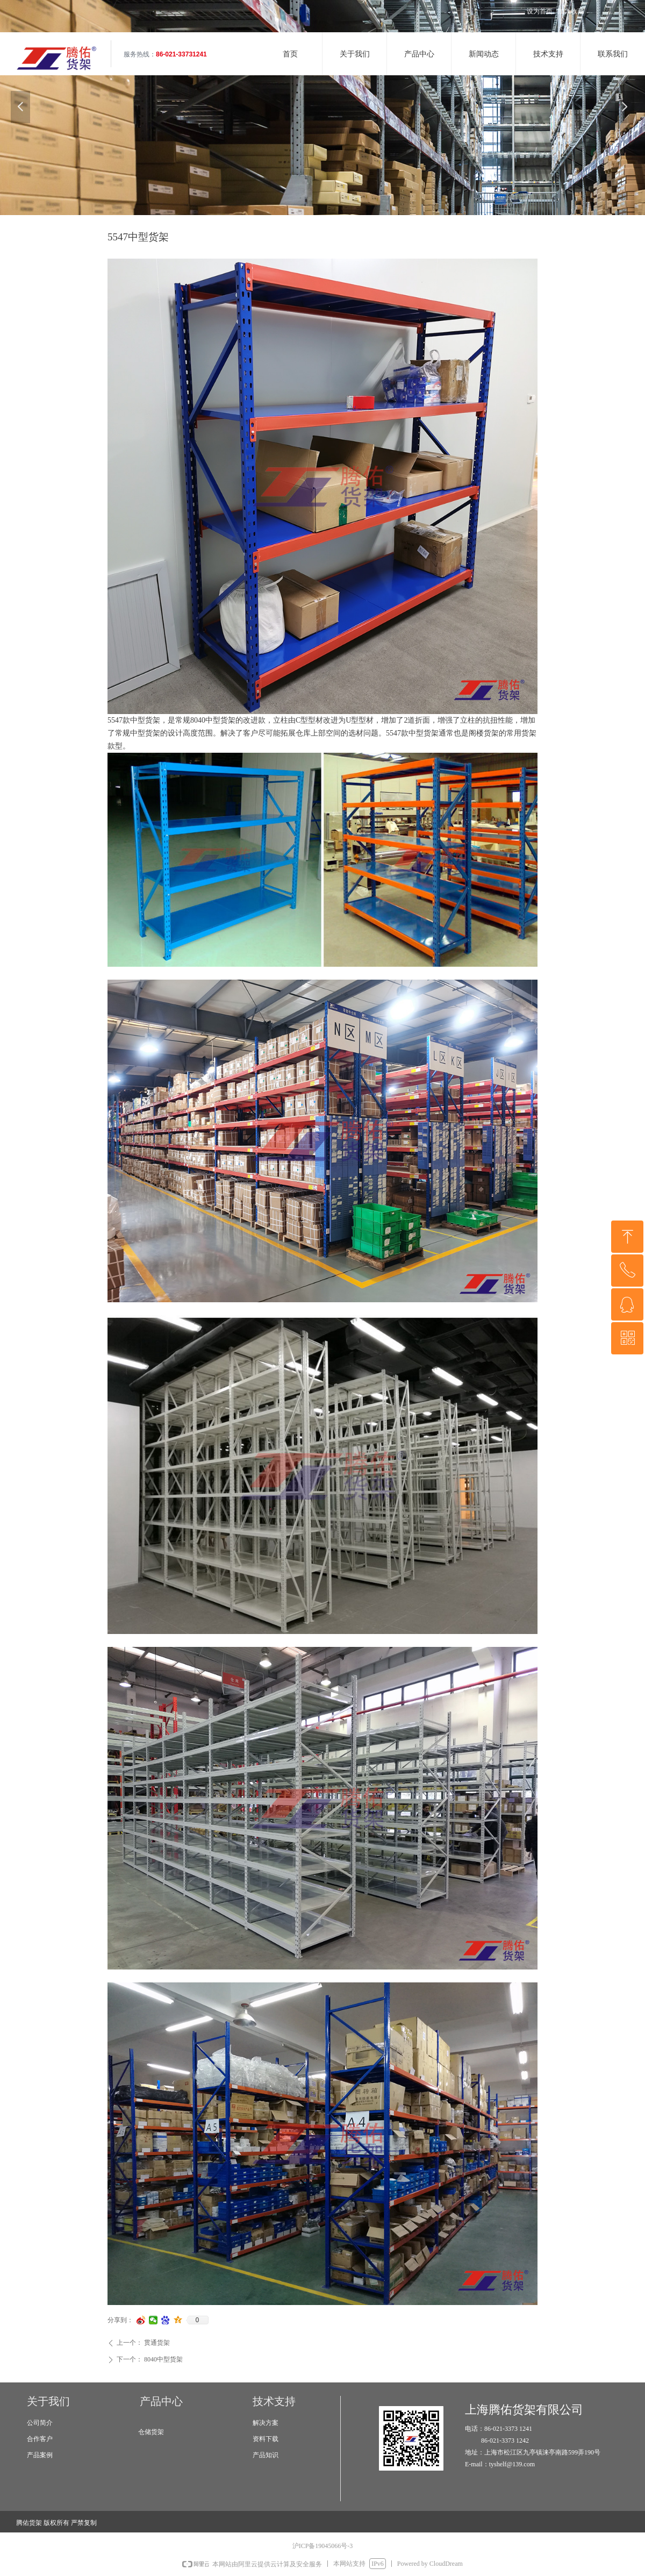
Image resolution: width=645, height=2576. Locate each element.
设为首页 (540, 11)
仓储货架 (151, 2432)
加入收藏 (571, 11)
